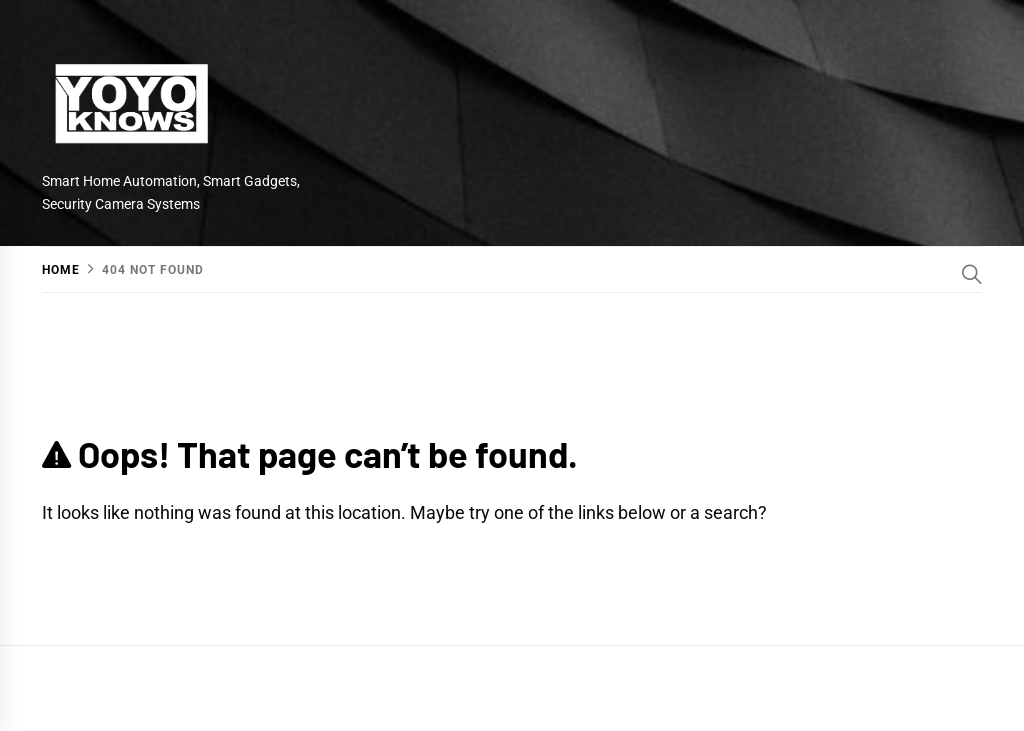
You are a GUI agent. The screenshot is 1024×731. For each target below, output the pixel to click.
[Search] (972, 274)
